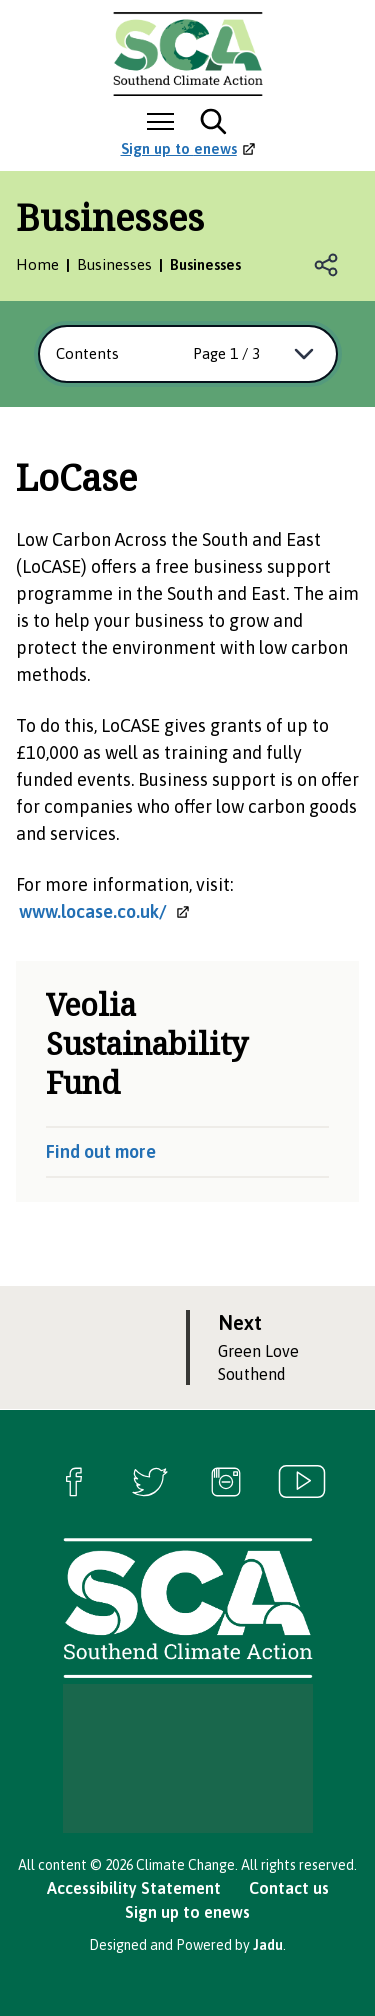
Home (37, 264)
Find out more (101, 1151)
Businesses (114, 264)
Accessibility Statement (134, 1888)
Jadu (268, 1945)
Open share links (327, 265)
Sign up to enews (187, 1912)
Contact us (289, 1888)
